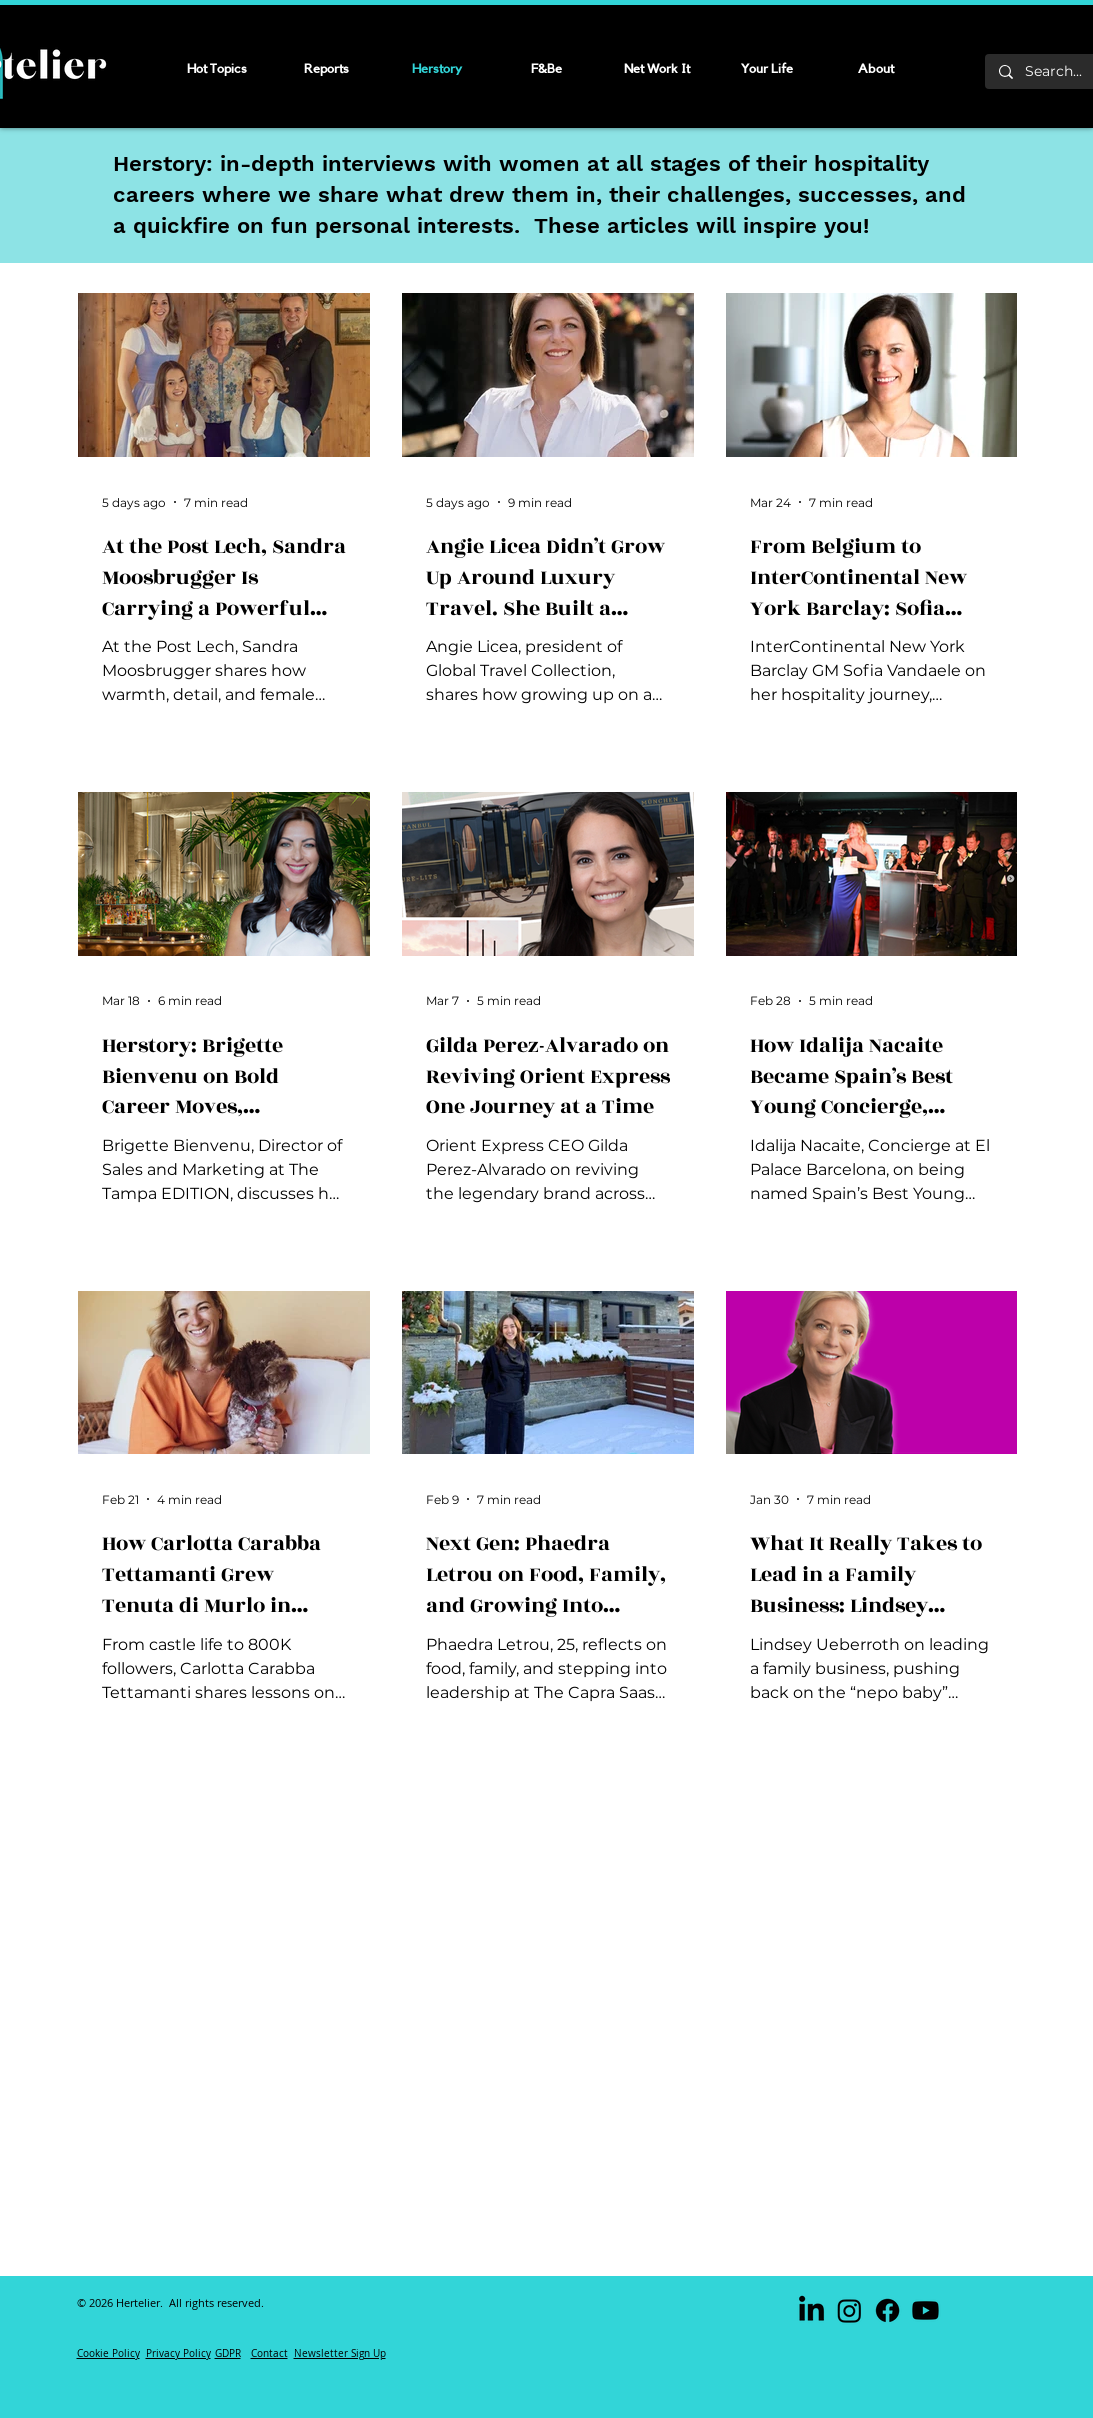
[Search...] (1055, 72)
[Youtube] (925, 2310)
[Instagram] (849, 2310)
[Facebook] (887, 2310)
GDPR (228, 2353)
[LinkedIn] (811, 2310)
